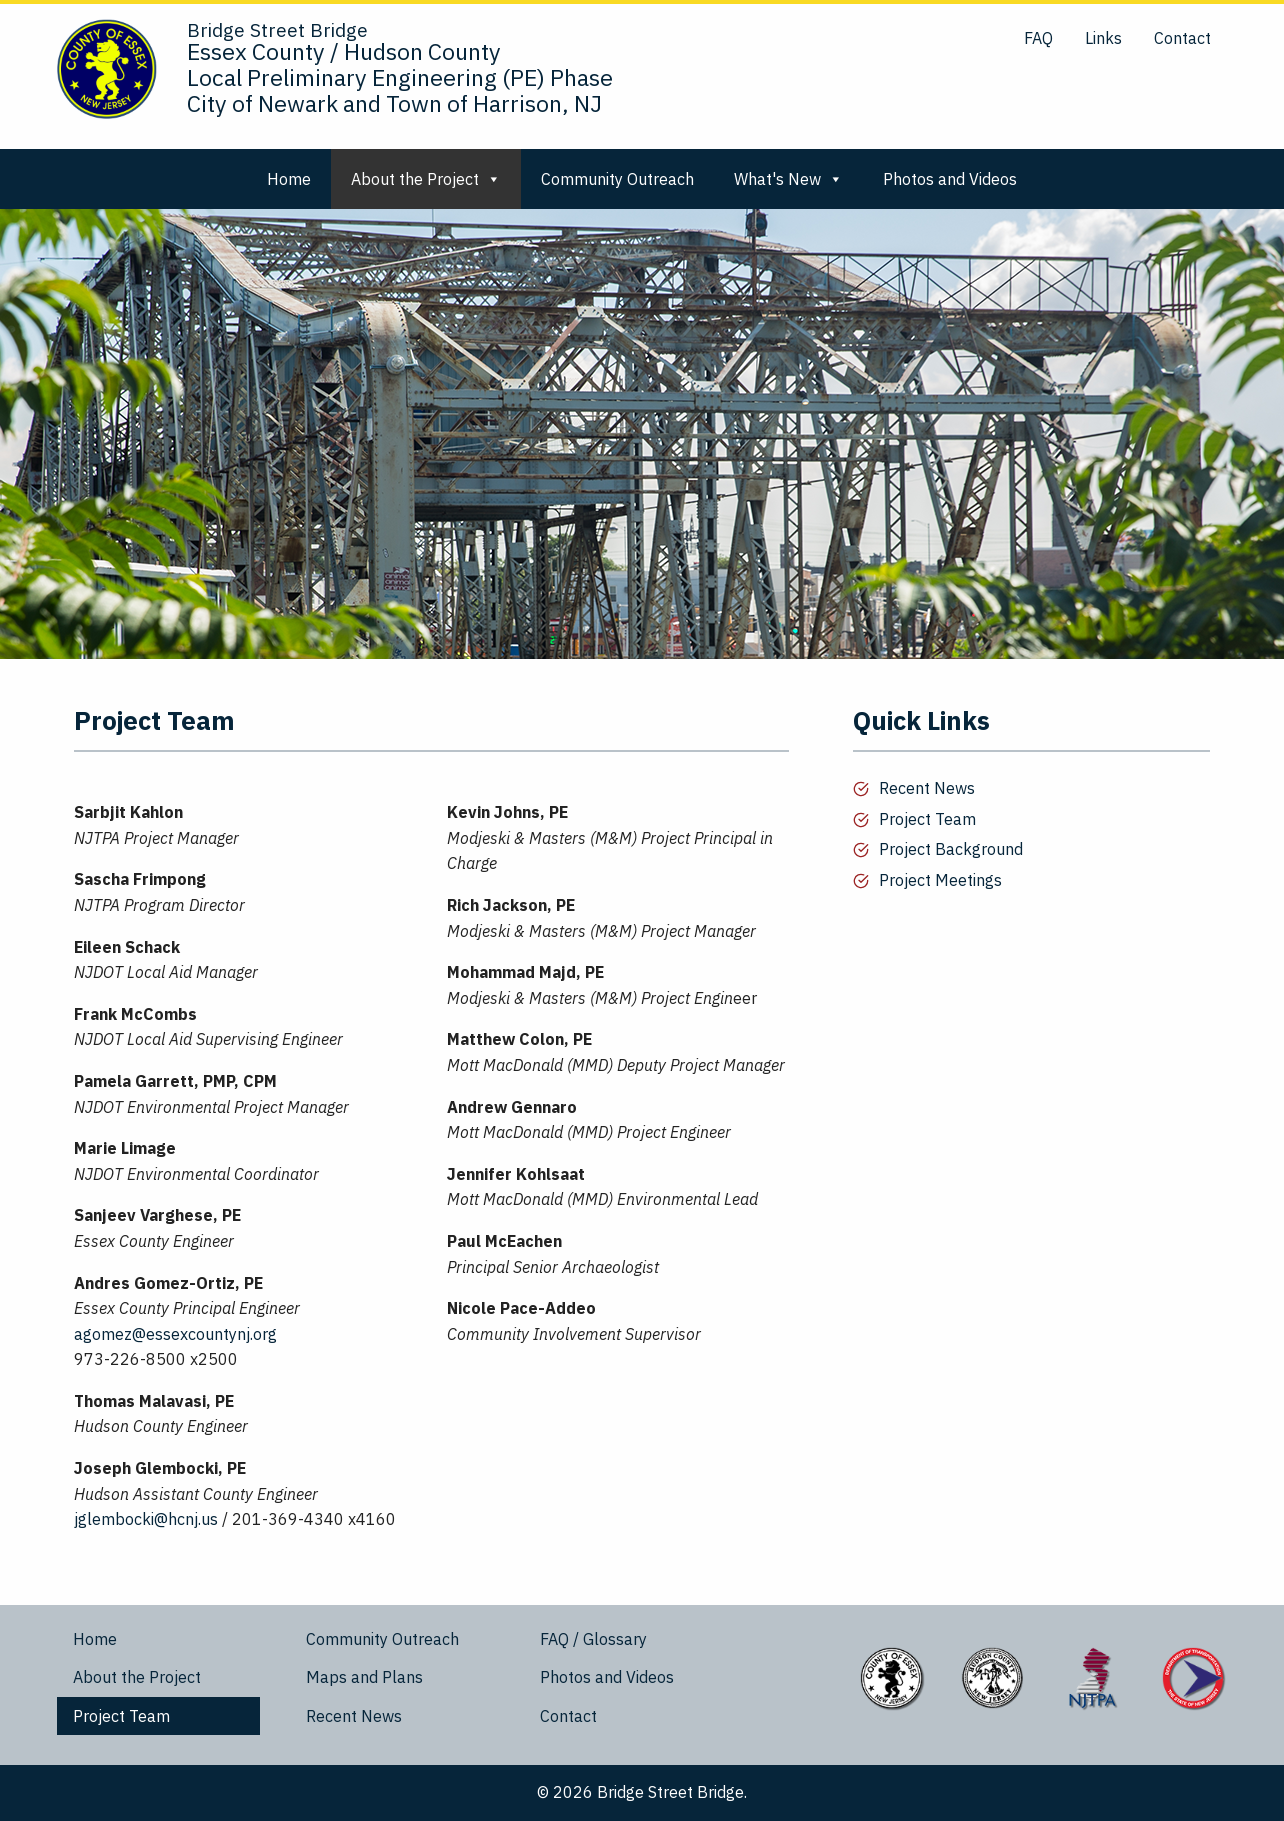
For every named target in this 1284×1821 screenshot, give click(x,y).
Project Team (927, 819)
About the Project (426, 179)
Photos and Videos (950, 179)
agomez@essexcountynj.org (175, 1334)
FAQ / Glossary (593, 1639)
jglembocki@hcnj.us (146, 1519)
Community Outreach (617, 179)
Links (1103, 38)
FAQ (1038, 38)
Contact (1182, 38)
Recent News (927, 788)
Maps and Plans (364, 1677)
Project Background (951, 849)
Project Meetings (940, 880)
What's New (788, 179)
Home (289, 179)
